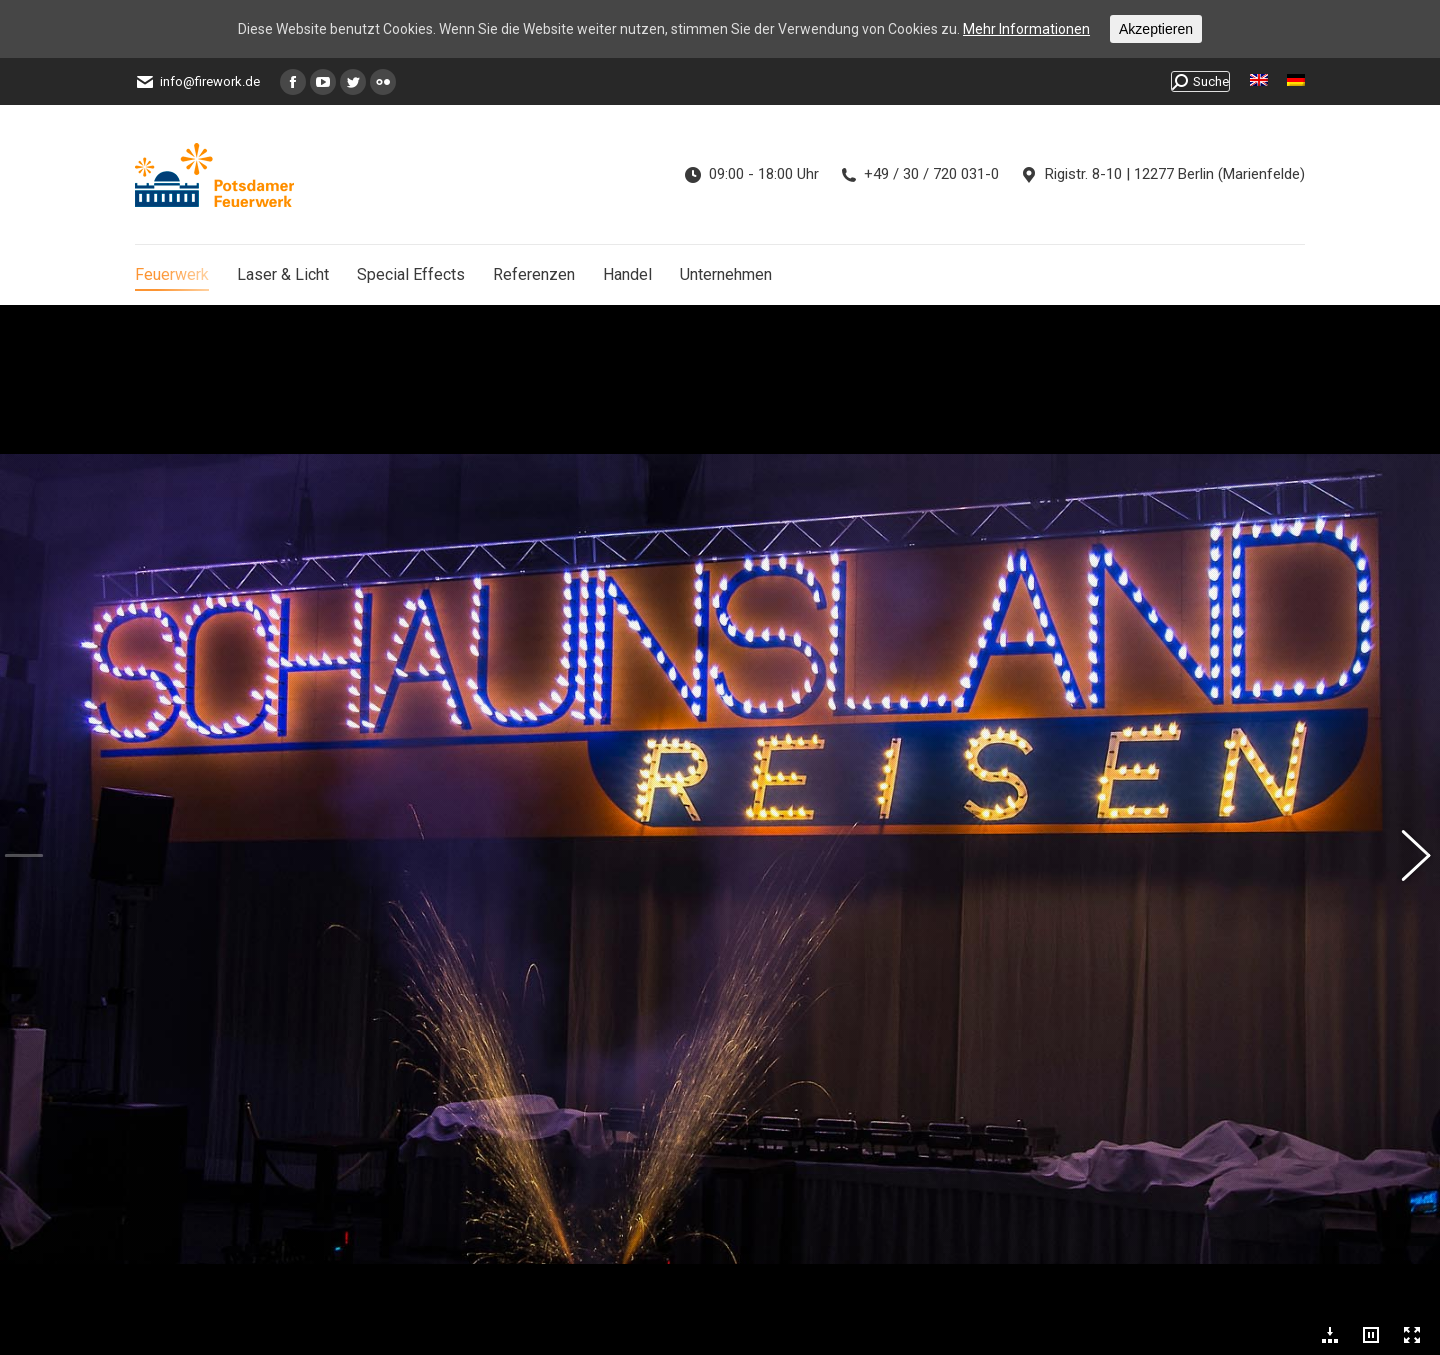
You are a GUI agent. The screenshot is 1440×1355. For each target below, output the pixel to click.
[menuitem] (1259, 81)
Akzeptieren (1156, 29)
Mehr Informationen (1026, 29)
